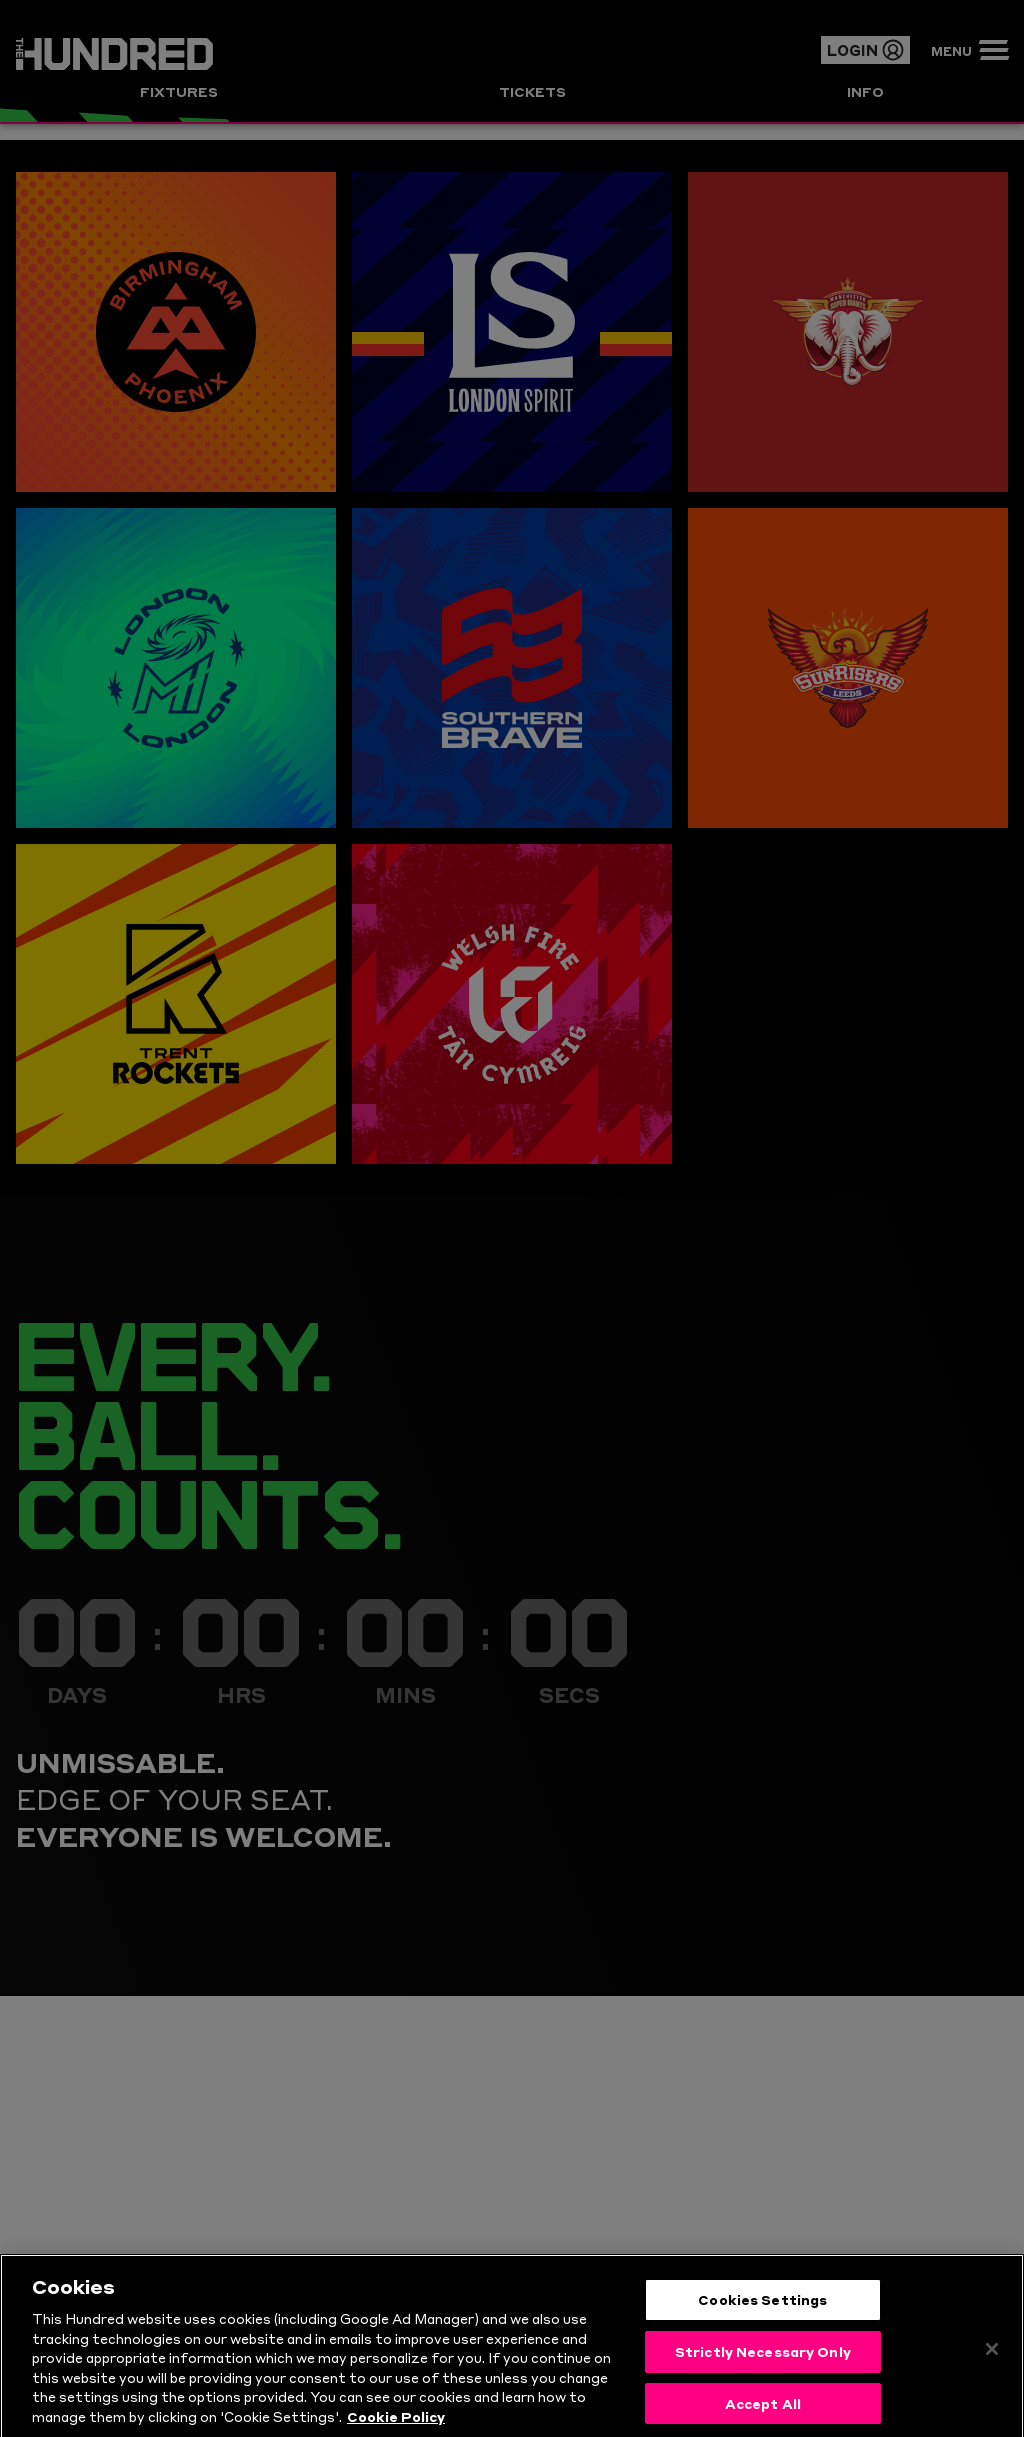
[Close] (992, 2367)
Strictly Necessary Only (763, 2368)
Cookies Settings (762, 2317)
